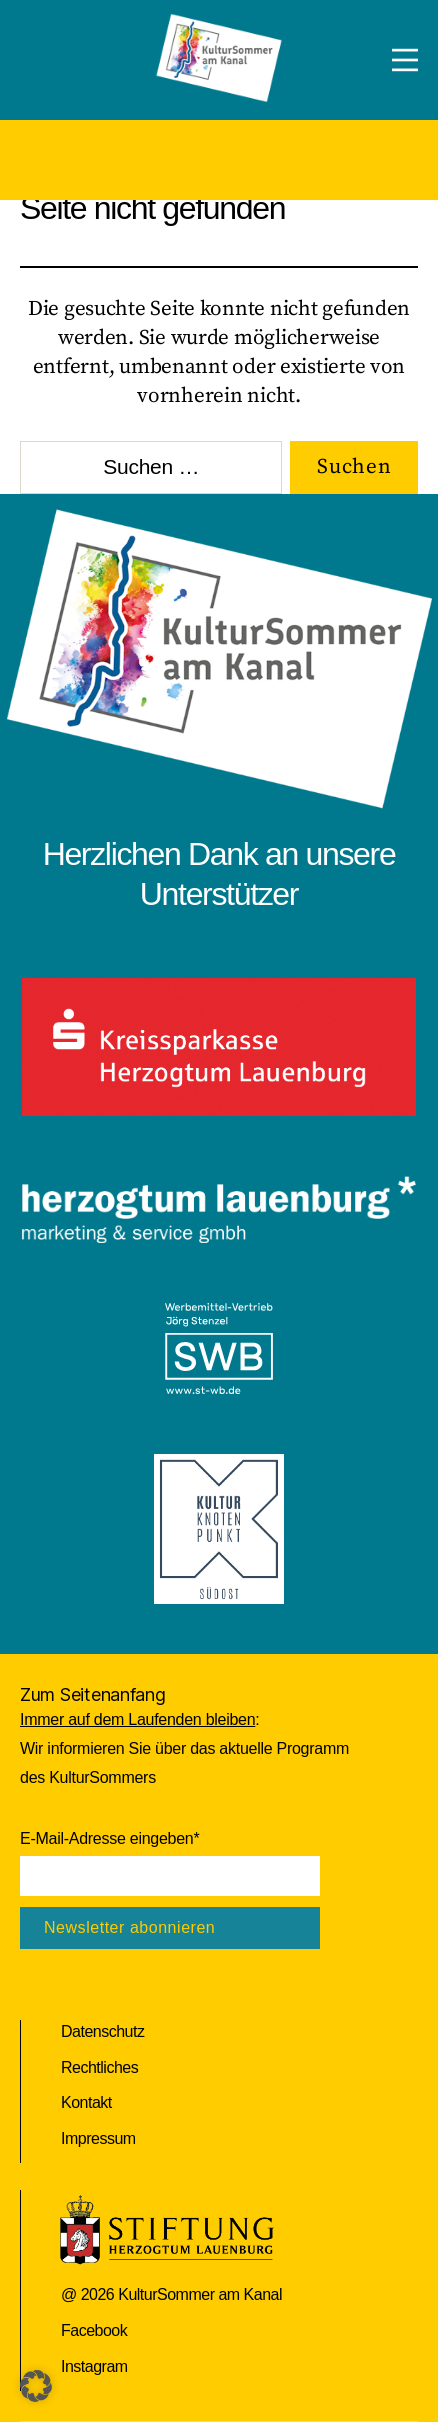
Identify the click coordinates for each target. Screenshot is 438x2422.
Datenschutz (102, 2031)
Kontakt (86, 2102)
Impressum (98, 2138)
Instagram (94, 2366)
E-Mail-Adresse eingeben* (109, 1838)
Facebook (94, 2330)
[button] (36, 2386)
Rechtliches (99, 2067)
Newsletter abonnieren (129, 1927)
